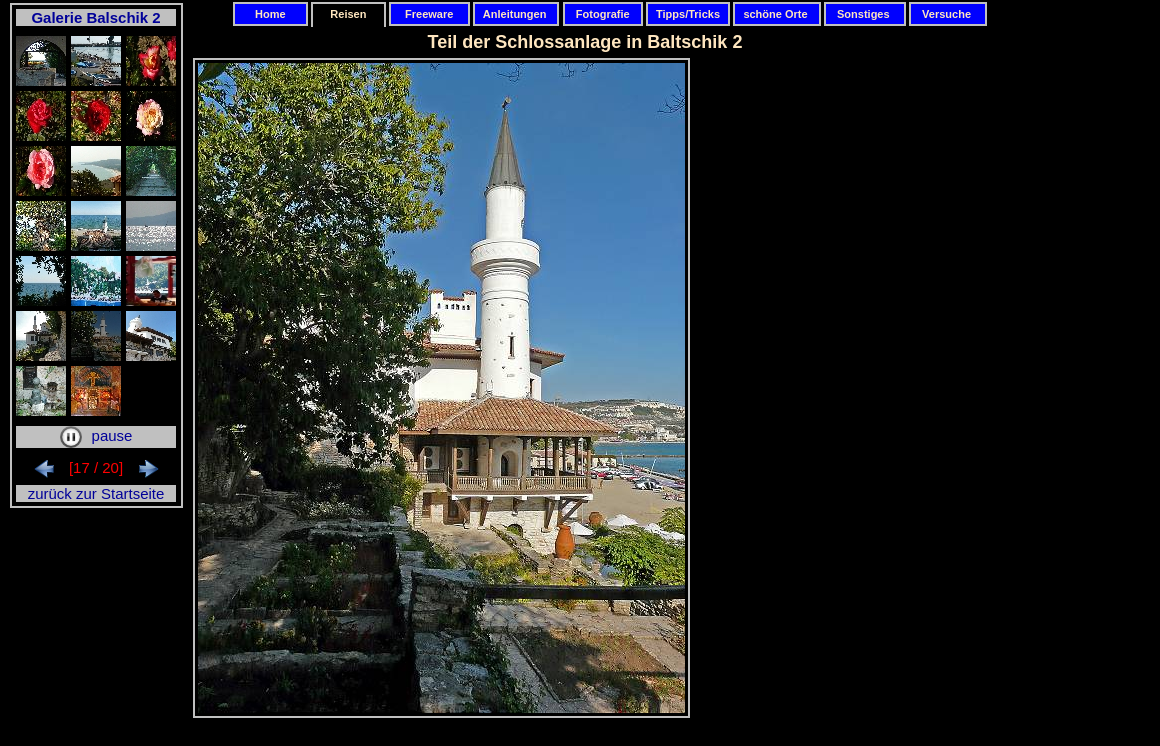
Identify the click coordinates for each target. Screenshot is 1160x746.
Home (270, 14)
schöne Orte (776, 14)
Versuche (948, 14)
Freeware (429, 14)
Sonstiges (865, 14)
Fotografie (603, 14)
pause (96, 435)
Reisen (348, 14)
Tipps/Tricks (688, 14)
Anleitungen (516, 14)
